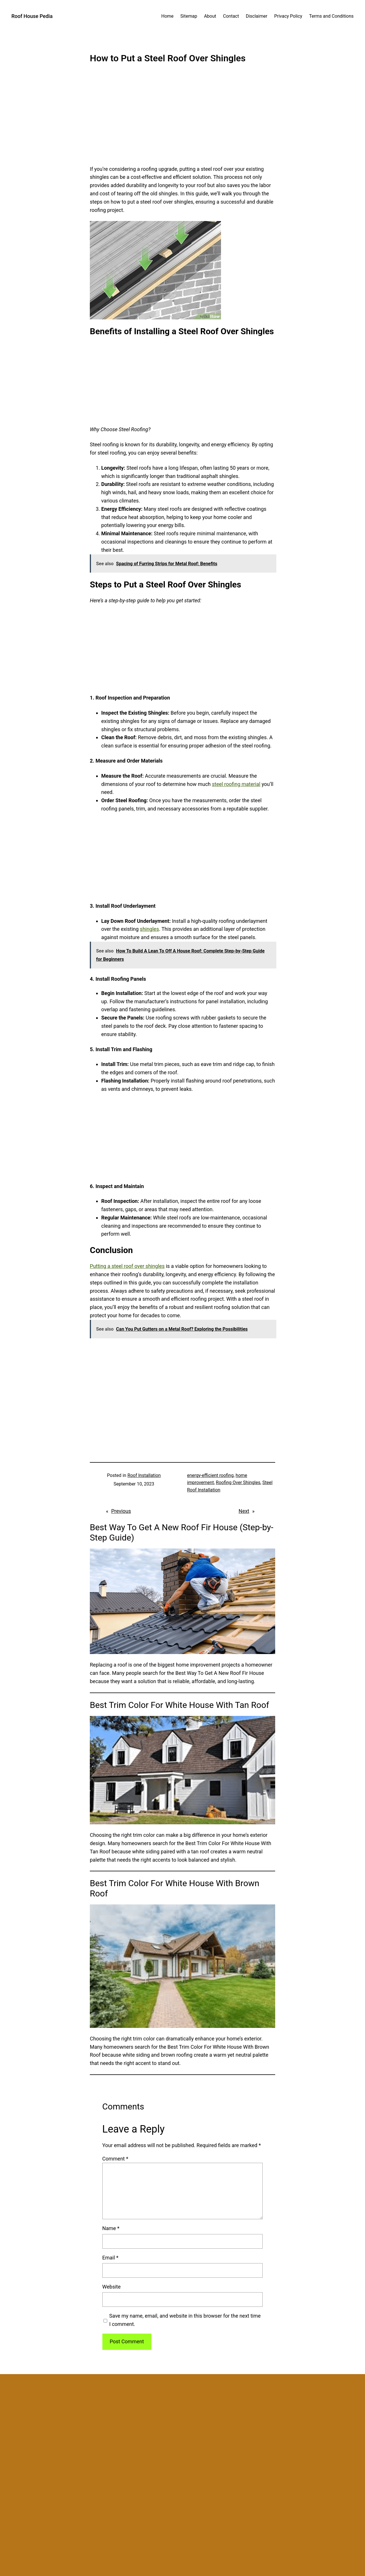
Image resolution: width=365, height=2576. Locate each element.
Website (111, 2287)
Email (110, 2258)
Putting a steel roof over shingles (127, 1266)
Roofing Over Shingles (238, 1482)
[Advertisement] (182, 118)
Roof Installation (144, 1475)
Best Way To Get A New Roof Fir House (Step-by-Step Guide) (181, 1532)
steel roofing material (236, 784)
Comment (115, 2159)
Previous (121, 1511)
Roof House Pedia (31, 16)
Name (110, 2228)
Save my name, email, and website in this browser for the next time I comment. (185, 2320)
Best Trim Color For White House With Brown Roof (174, 1888)
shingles (149, 929)
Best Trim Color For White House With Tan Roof (179, 1705)
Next (244, 1511)
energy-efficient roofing (210, 1475)
